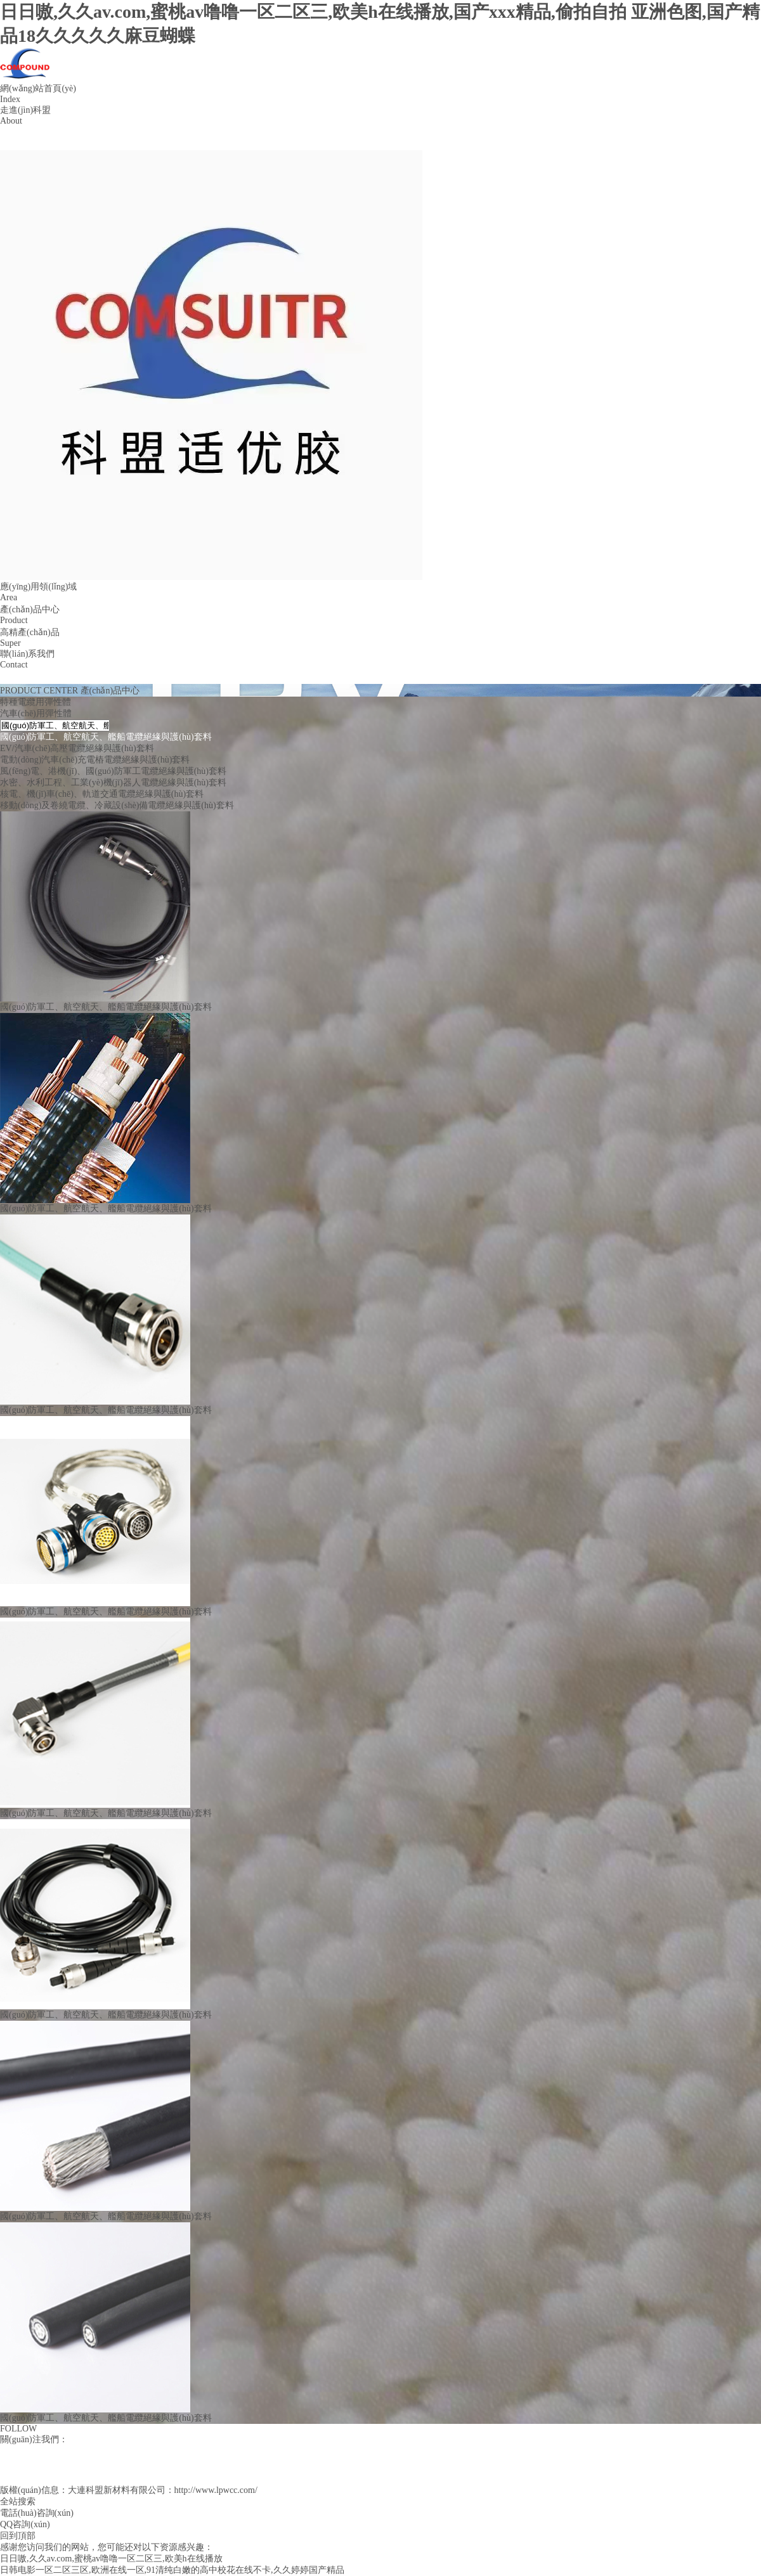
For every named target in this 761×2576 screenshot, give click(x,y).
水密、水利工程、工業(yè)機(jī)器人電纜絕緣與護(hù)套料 (113, 782)
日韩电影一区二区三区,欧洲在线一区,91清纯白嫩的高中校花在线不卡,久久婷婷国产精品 (172, 2570)
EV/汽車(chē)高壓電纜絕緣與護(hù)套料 (77, 748)
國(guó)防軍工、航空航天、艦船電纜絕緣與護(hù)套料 (106, 737)
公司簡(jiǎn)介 (28, 133)
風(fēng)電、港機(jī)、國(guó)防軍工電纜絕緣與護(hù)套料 (113, 771)
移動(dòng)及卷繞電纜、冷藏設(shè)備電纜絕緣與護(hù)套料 (117, 805)
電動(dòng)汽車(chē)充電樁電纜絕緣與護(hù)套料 (95, 759)
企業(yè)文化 (25, 144)
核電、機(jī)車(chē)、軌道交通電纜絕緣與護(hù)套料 (102, 794)
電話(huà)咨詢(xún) (37, 2513)
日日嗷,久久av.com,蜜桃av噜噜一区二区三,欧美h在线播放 (111, 2558)
